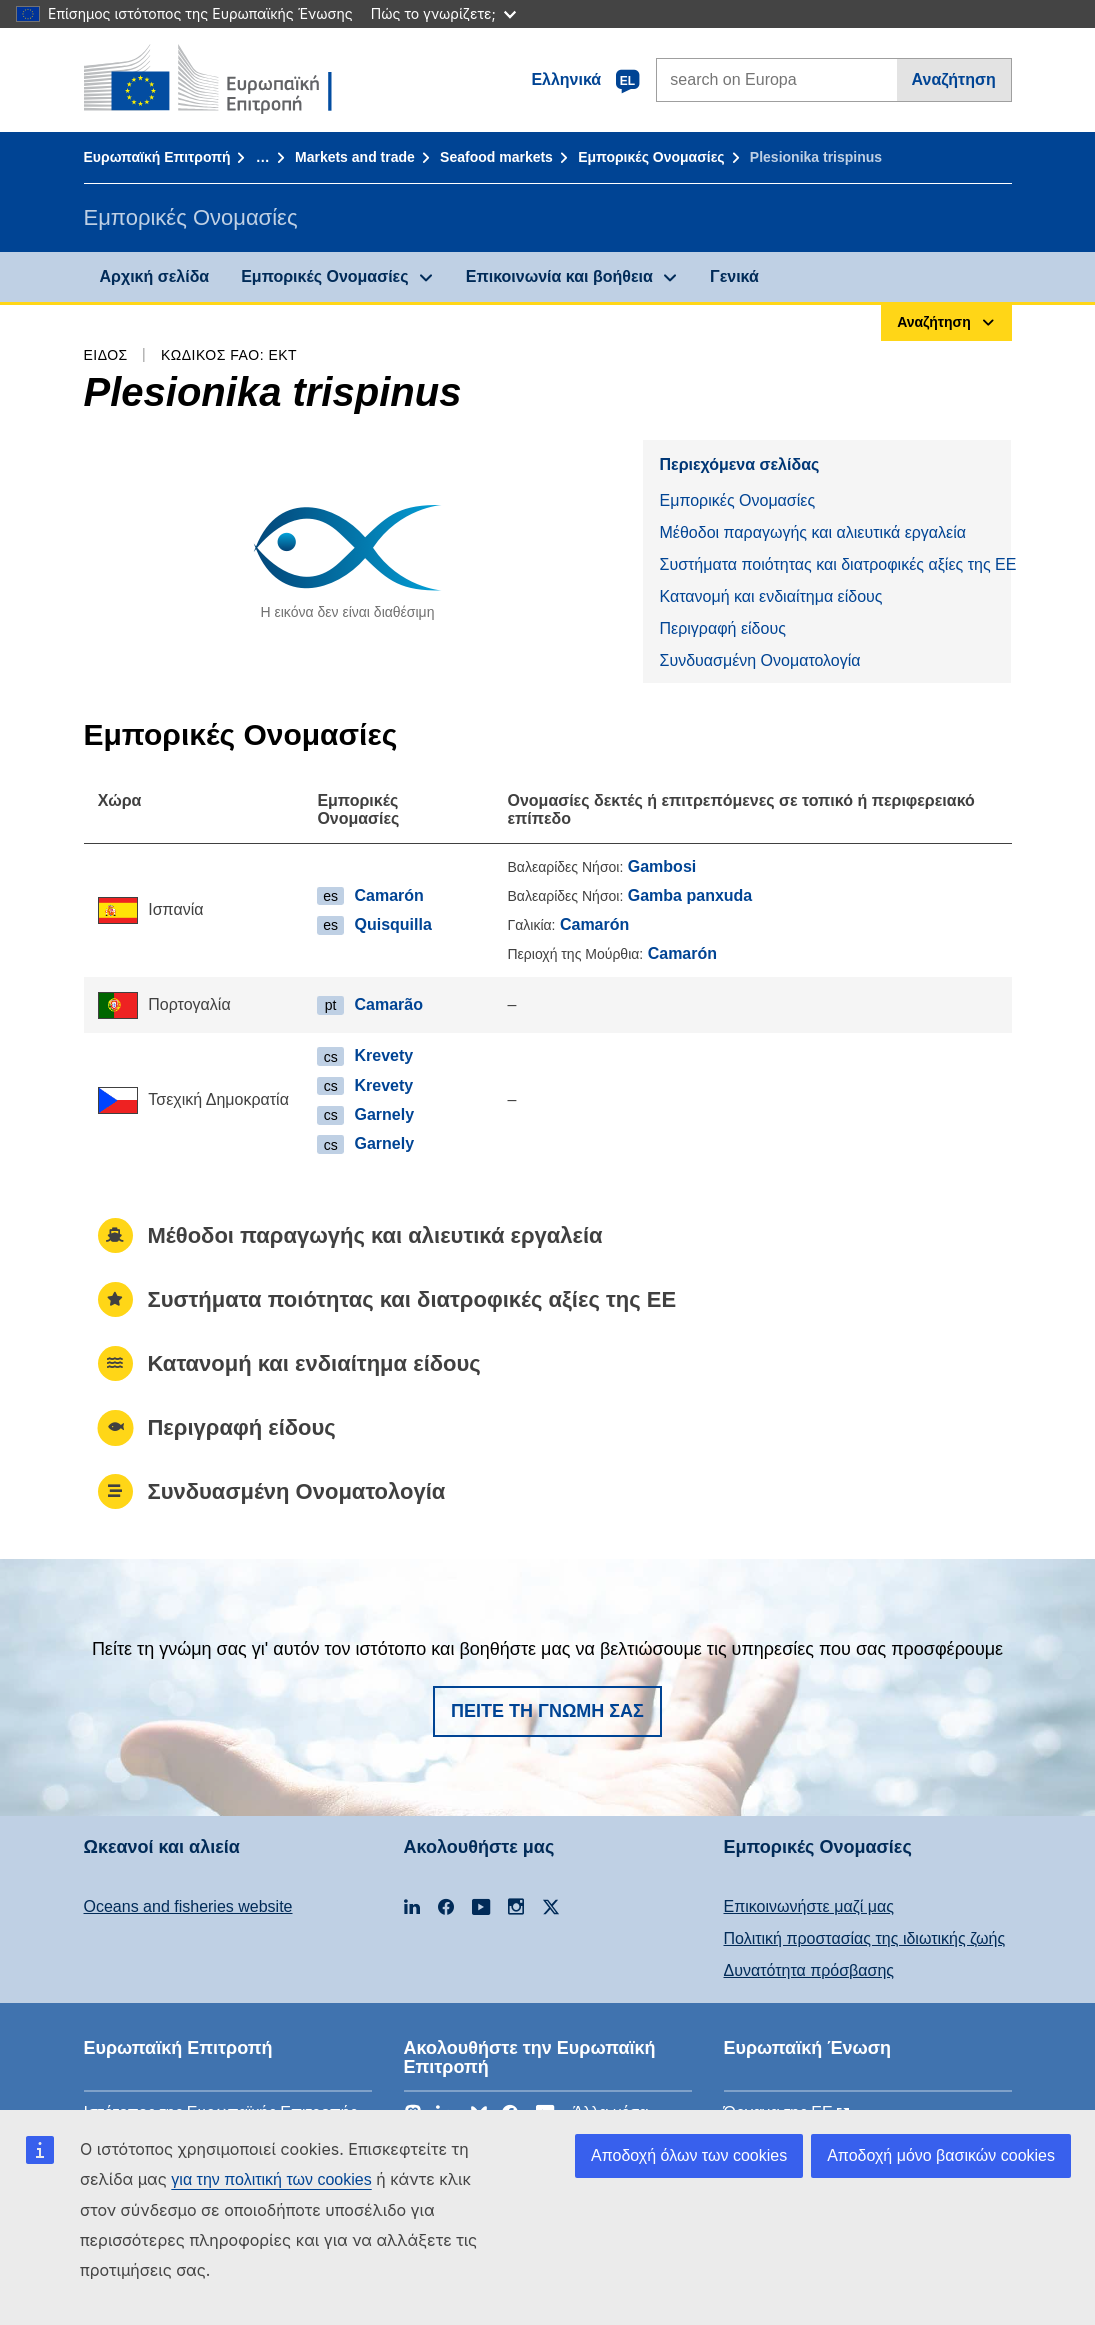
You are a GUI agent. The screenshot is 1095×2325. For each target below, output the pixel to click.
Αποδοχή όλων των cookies (689, 2155)
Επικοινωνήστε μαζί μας (809, 1906)
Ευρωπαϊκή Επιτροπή (157, 157)
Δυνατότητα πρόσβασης (809, 1970)
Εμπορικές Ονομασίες (651, 157)
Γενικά (734, 276)
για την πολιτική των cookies (271, 2179)
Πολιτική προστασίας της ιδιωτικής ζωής (865, 1938)
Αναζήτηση (954, 79)
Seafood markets (496, 157)
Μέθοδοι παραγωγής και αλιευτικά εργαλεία (812, 532)
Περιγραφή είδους (722, 628)
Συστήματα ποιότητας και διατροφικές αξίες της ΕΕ (835, 564)
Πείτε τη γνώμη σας (547, 1711)
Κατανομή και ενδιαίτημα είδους (770, 596)
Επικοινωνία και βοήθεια (559, 276)
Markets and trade (355, 157)
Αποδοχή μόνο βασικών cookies (941, 2155)
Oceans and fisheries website (188, 1906)
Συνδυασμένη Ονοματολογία (759, 660)
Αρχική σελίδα (155, 276)
